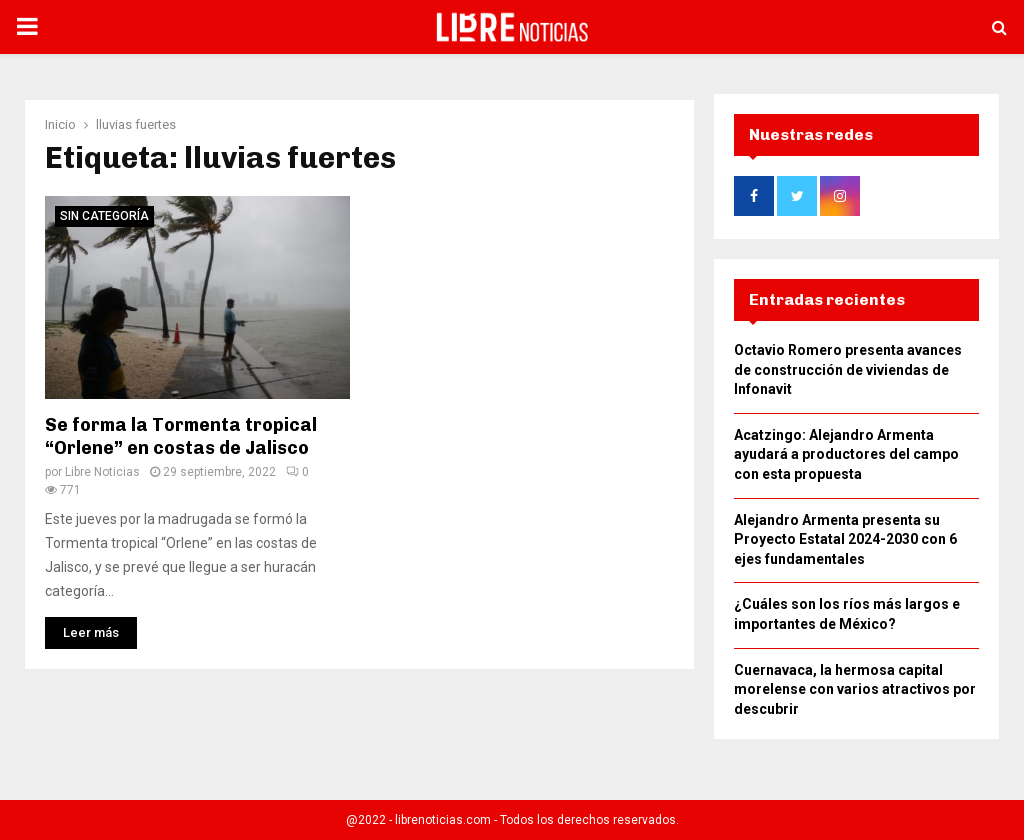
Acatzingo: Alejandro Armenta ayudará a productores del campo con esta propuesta (846, 460)
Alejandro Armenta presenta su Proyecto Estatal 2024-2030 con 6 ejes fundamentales (845, 545)
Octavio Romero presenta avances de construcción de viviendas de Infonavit (848, 375)
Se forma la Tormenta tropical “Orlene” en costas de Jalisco (181, 430)
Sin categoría (104, 210)
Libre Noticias (102, 466)
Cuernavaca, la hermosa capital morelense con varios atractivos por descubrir (855, 695)
